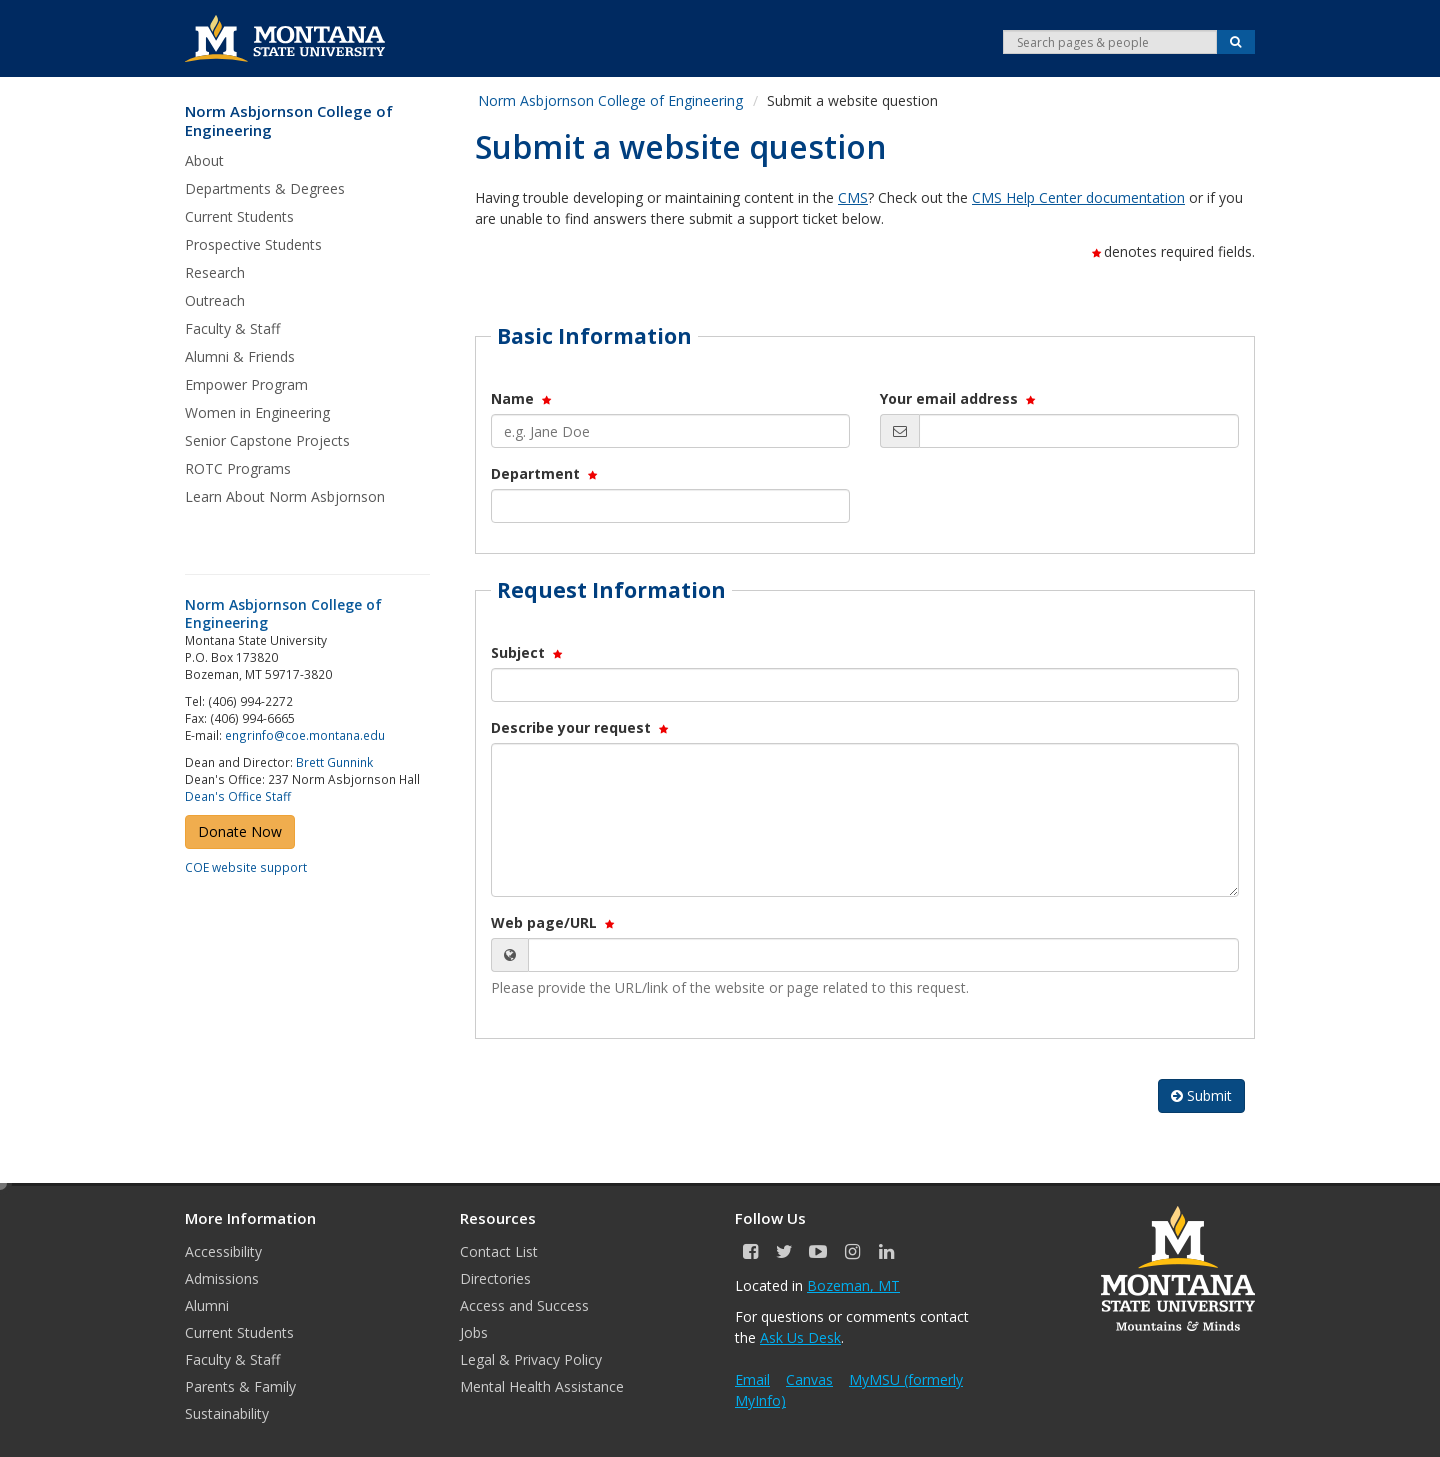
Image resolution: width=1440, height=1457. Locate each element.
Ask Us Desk (800, 1337)
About (204, 160)
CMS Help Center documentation (1078, 197)
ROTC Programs (238, 468)
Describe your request (581, 727)
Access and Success (524, 1305)
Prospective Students (253, 244)
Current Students (239, 216)
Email (752, 1379)
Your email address (959, 398)
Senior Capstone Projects (267, 440)
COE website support (246, 867)
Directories (495, 1278)
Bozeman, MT (853, 1285)
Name (522, 398)
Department (545, 473)
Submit (1201, 1095)
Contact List (499, 1251)
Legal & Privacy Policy (531, 1359)
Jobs (474, 1332)
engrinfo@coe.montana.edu (305, 735)
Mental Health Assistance (542, 1386)
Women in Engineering (257, 412)
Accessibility (223, 1251)
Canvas (809, 1379)
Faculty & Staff (232, 328)
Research (215, 272)
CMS (853, 197)
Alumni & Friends (240, 356)
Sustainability (227, 1413)
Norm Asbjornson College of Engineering (289, 121)
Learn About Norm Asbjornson (285, 496)
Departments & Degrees (265, 188)
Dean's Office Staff (238, 796)
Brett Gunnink (334, 762)
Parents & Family (240, 1386)
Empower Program (246, 384)
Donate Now (240, 831)
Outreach (215, 300)
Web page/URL (554, 922)
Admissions (222, 1278)
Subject (528, 652)
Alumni (207, 1305)
